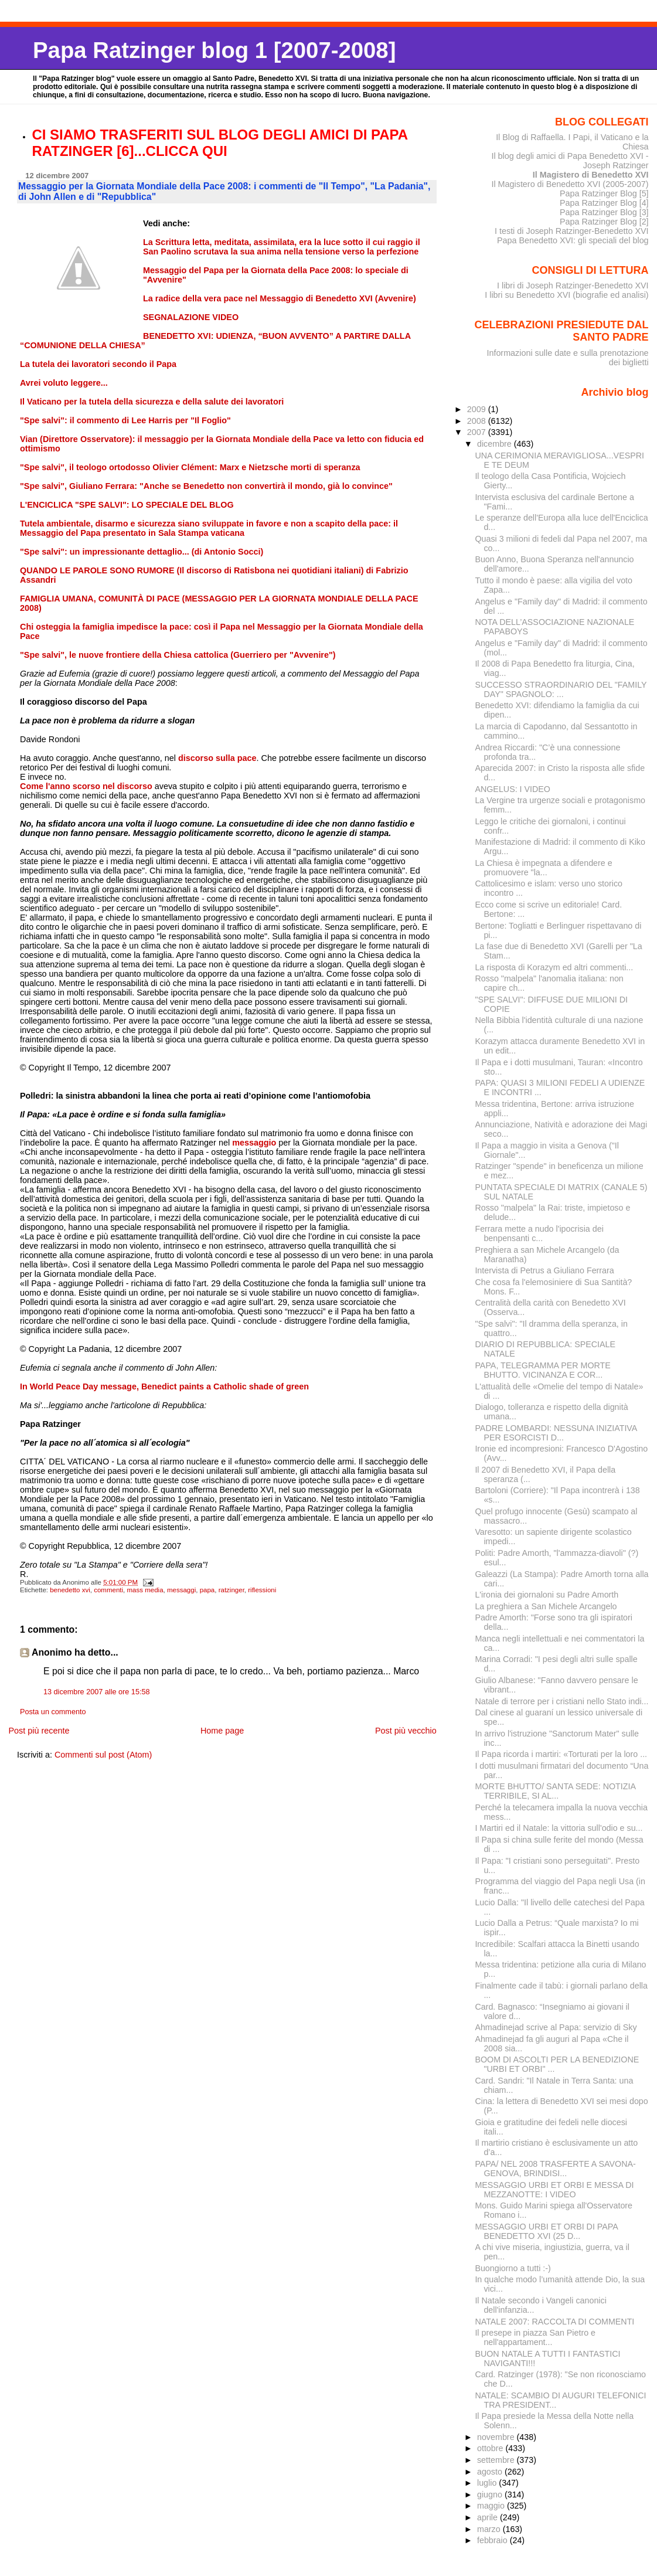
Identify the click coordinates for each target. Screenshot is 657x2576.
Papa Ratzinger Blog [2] (604, 221)
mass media (145, 1589)
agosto (491, 2471)
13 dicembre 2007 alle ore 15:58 (96, 1692)
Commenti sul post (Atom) (103, 1754)
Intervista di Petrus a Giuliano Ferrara (544, 1270)
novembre (497, 2437)
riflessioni (262, 1589)
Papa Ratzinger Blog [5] (604, 193)
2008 (477, 421)
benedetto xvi (70, 1589)
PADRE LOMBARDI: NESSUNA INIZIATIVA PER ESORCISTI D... (555, 1432)
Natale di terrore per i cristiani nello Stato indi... (561, 1701)
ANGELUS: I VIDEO (512, 789)
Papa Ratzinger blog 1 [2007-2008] (214, 50)
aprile (488, 2517)
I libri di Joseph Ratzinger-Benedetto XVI (573, 285)
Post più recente (38, 1730)
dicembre (495, 443)
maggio (492, 2505)
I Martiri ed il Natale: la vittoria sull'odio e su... (558, 1828)
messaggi (181, 1589)
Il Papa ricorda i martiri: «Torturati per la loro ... (561, 1754)
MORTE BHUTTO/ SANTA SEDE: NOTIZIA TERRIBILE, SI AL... (555, 1791)
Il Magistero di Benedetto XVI (591, 174)
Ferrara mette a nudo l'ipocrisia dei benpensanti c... (539, 1233)
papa (207, 1589)
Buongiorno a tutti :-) (512, 2268)
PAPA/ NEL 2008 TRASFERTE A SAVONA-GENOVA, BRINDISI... (555, 2168)
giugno (491, 2494)
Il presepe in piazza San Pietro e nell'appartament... (535, 2337)
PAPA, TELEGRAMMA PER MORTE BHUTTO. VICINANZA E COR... (542, 1370)
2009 (477, 409)
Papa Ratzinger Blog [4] (604, 203)
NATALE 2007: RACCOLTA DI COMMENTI (554, 2321)
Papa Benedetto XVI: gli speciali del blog (573, 240)
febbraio (493, 2540)
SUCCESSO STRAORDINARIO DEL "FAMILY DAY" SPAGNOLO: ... (560, 689)
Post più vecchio (406, 1730)
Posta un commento (53, 1712)
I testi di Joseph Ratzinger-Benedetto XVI (572, 231)
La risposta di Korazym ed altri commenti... (554, 967)
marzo (490, 2529)
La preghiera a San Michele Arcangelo (546, 1606)
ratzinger (231, 1589)
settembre (497, 2460)
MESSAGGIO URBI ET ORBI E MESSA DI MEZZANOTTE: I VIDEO (554, 2189)
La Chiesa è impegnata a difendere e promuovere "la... (543, 867)
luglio (488, 2482)
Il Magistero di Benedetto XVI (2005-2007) (569, 184)
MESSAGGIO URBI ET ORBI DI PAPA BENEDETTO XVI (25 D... (546, 2231)
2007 (477, 432)
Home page (222, 1730)
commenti (108, 1589)
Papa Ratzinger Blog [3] (604, 212)
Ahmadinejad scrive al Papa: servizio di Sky (555, 2027)
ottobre (491, 2448)
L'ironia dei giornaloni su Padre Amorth (546, 1594)
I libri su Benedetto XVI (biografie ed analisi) (566, 295)
